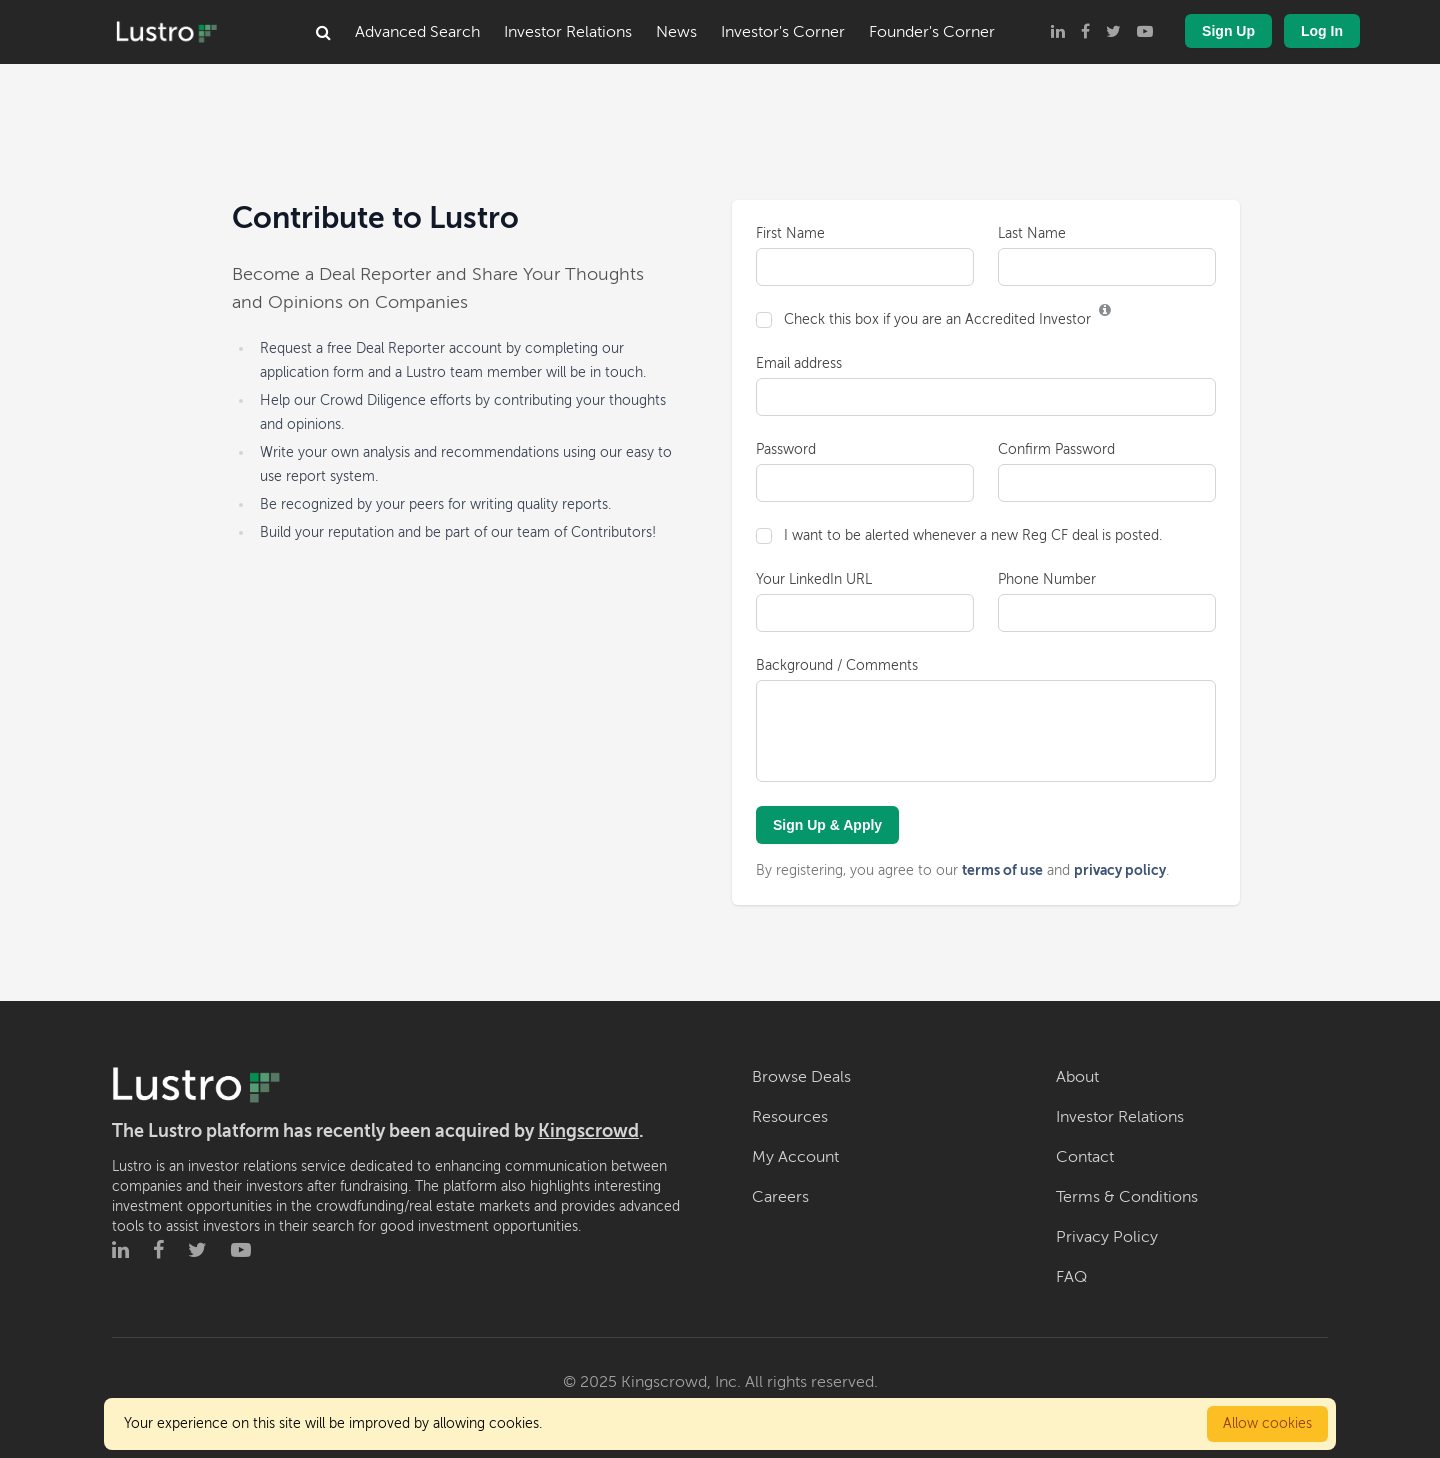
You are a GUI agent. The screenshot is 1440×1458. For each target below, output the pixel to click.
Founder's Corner (932, 32)
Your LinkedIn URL (814, 579)
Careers (780, 1197)
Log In (1322, 31)
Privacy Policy (1107, 1237)
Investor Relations (568, 32)
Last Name (1032, 233)
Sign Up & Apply (827, 825)
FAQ (1071, 1277)
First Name (790, 233)
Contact (1085, 1157)
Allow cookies (1267, 1423)
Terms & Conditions (1127, 1197)
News (676, 32)
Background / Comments (837, 665)
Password (786, 449)
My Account (795, 1157)
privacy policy (1120, 870)
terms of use (1002, 870)
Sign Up (1228, 31)
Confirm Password (1056, 449)
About (1077, 1077)
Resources (790, 1117)
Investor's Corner (783, 32)
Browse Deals (801, 1077)
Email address (799, 363)
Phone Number (1047, 579)
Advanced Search (417, 32)
